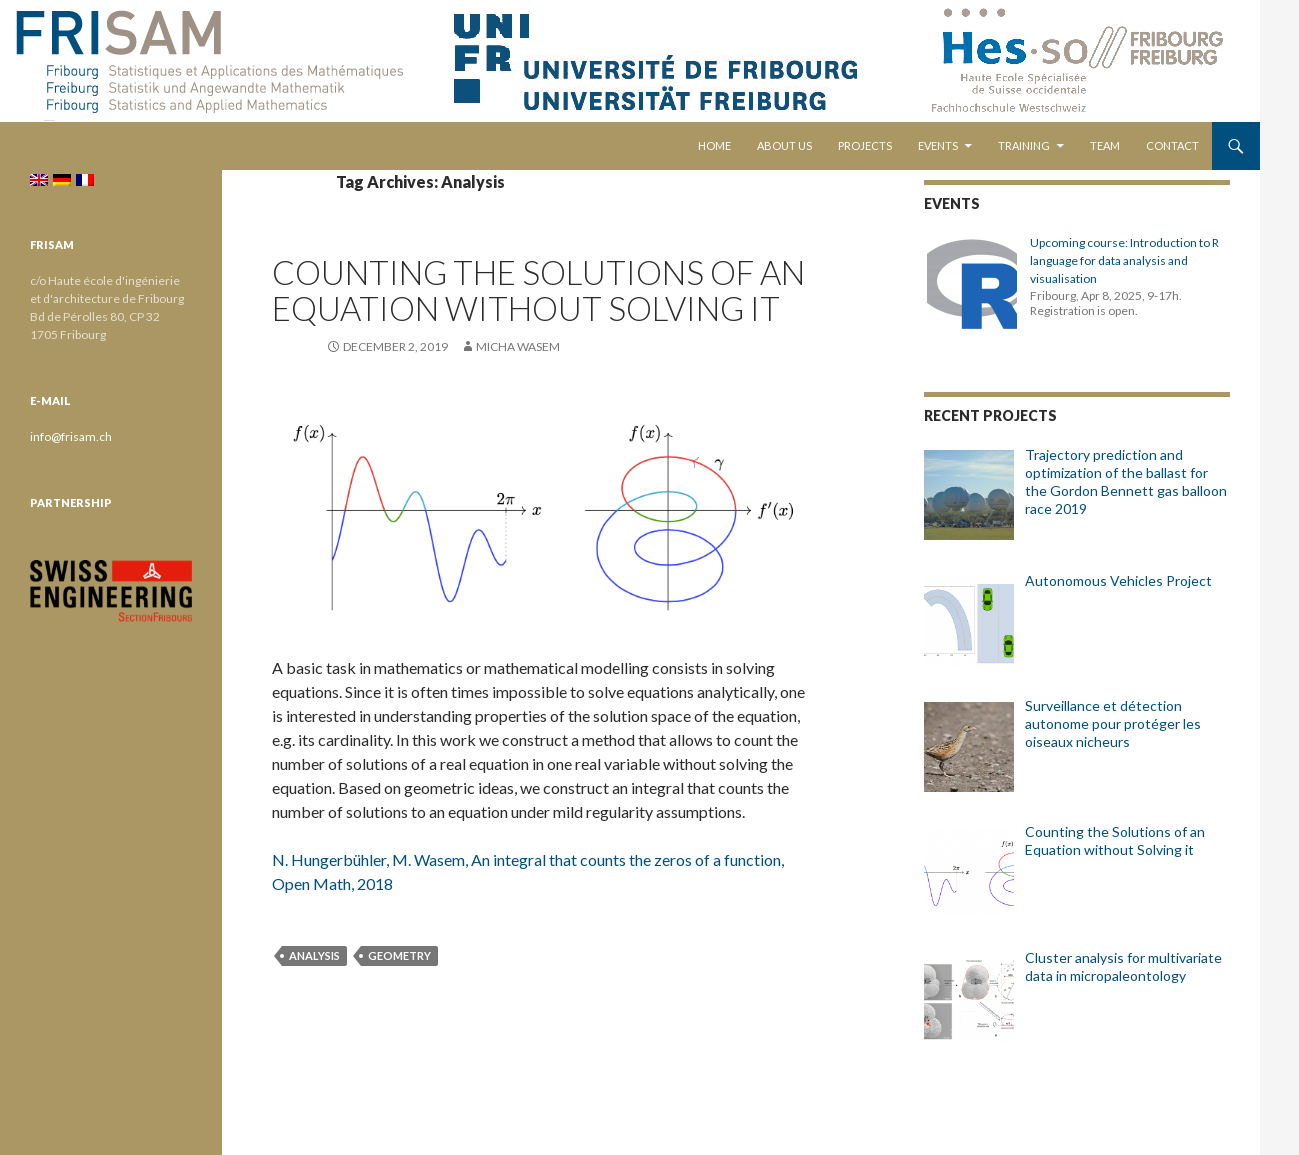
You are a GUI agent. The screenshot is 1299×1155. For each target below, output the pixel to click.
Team (1105, 145)
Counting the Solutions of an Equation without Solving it (538, 290)
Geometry (399, 955)
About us (784, 145)
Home (714, 145)
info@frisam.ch (71, 436)
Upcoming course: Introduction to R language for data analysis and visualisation (1124, 260)
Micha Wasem (518, 346)
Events (938, 145)
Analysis (314, 955)
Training (1024, 145)
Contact (1172, 145)
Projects (865, 145)
